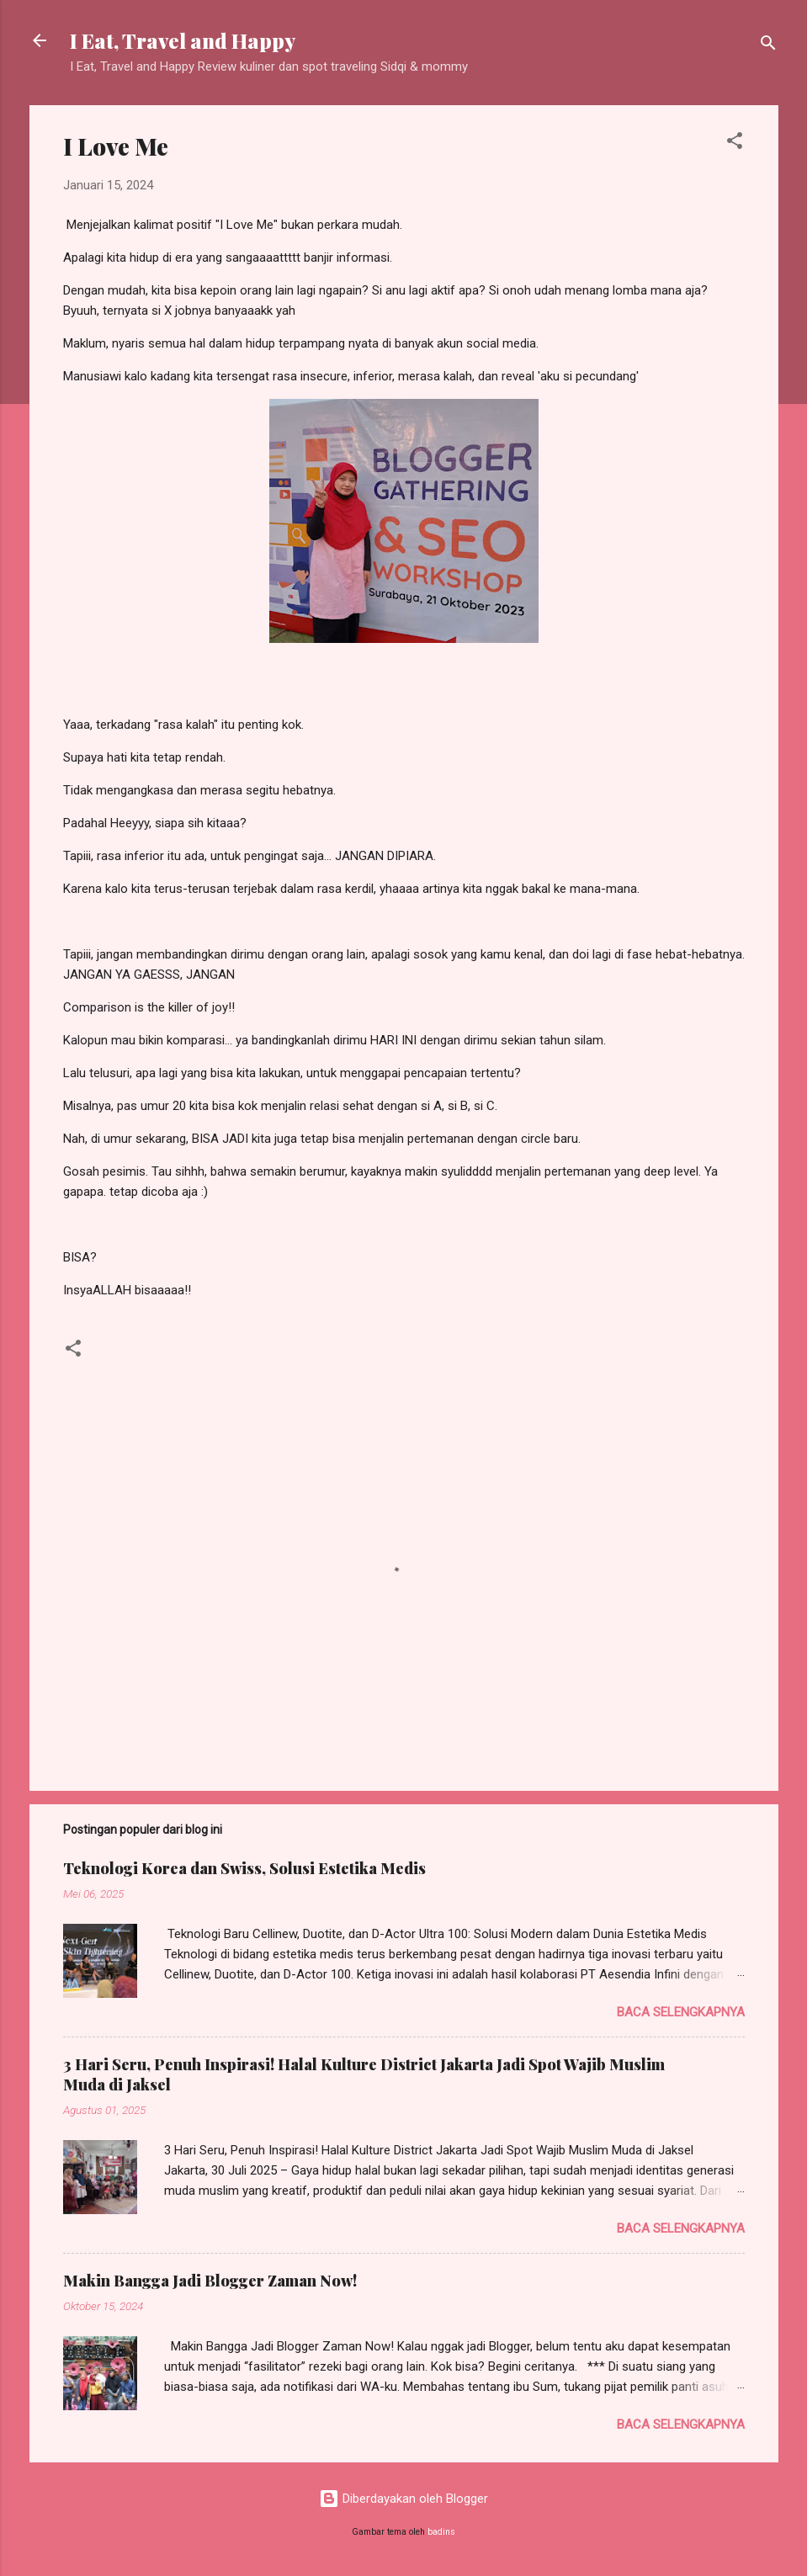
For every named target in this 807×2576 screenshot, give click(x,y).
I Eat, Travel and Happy (182, 40)
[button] (735, 143)
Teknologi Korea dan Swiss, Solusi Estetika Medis (244, 1868)
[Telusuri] (768, 46)
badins (441, 2531)
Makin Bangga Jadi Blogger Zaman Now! (210, 2281)
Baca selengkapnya (681, 2012)
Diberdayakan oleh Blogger (403, 2498)
